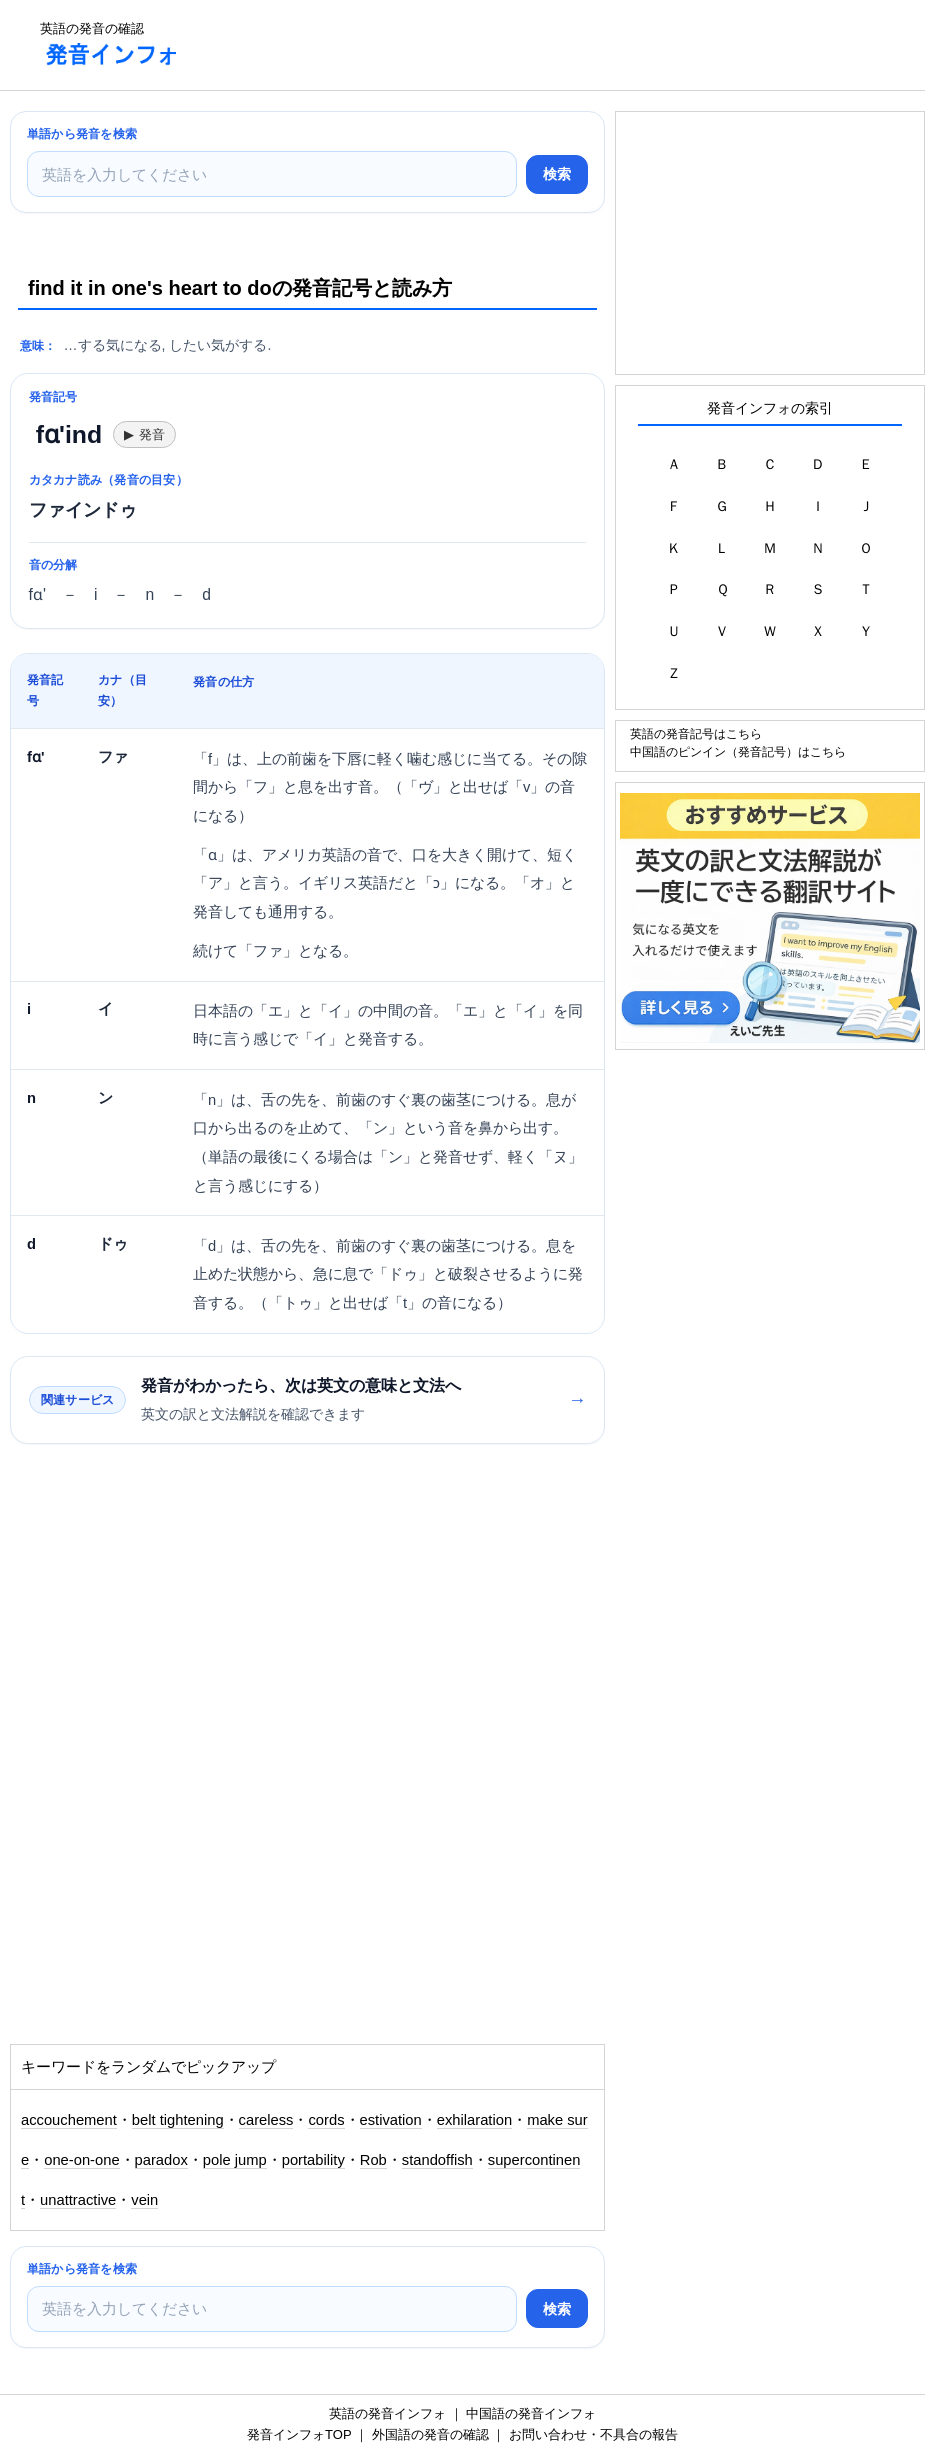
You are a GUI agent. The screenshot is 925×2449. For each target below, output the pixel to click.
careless (266, 2120)
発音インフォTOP (299, 2434)
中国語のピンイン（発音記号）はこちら (738, 751)
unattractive (78, 2200)
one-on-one (81, 2160)
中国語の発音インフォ (531, 2413)
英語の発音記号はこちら (696, 733)
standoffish (437, 2160)
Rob (373, 2160)
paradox (161, 2160)
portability (313, 2160)
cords (326, 2120)
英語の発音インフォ (387, 2413)
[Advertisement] (561, 45)
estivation (391, 2120)
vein (144, 2200)
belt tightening (178, 2120)
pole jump (235, 2160)
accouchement (69, 2120)
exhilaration (474, 2120)
